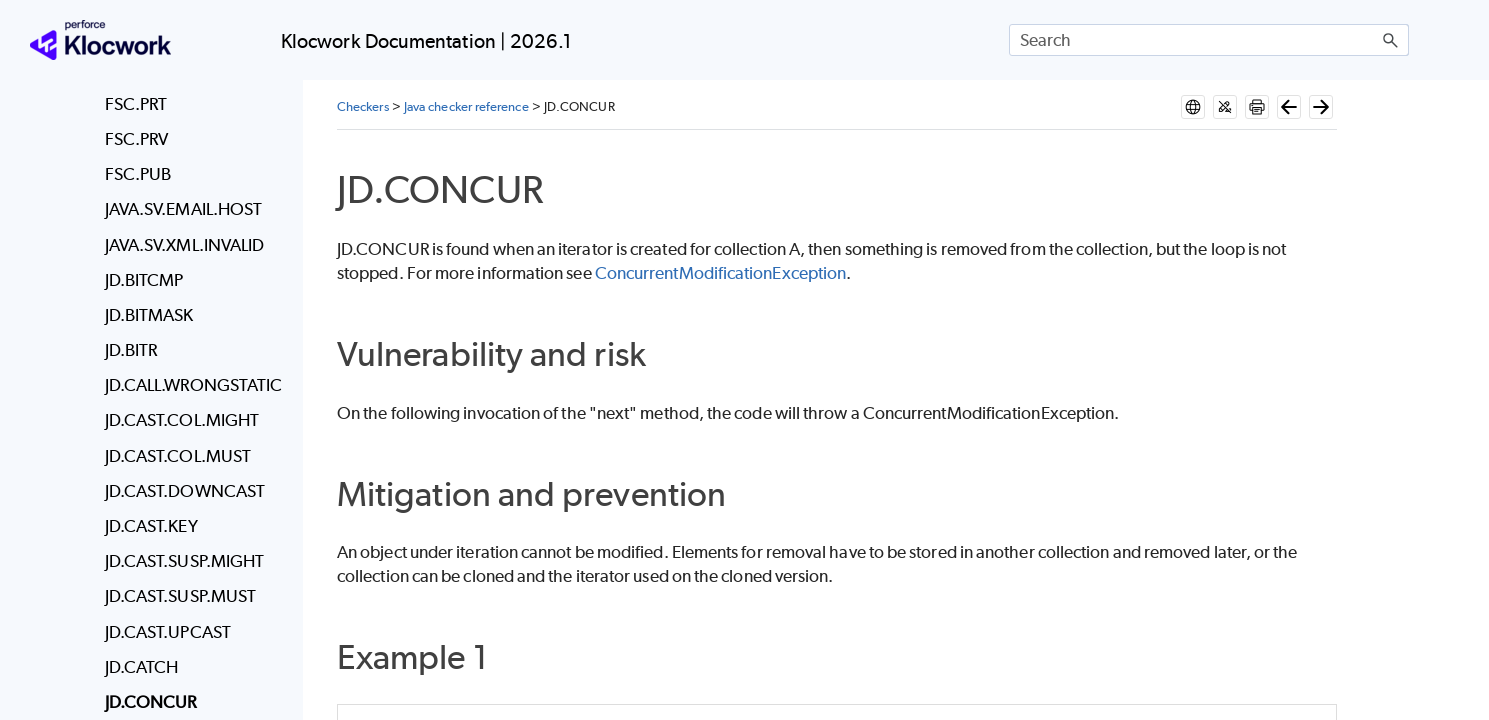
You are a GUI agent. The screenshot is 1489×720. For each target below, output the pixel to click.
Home (63, 123)
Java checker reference (466, 106)
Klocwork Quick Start (165, 268)
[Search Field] (1209, 40)
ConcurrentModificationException (720, 273)
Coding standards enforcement (181, 661)
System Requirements (165, 220)
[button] (1391, 40)
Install (165, 364)
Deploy (165, 316)
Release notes (165, 172)
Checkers (165, 460)
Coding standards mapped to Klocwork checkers (181, 588)
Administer (165, 412)
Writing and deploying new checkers (181, 514)
